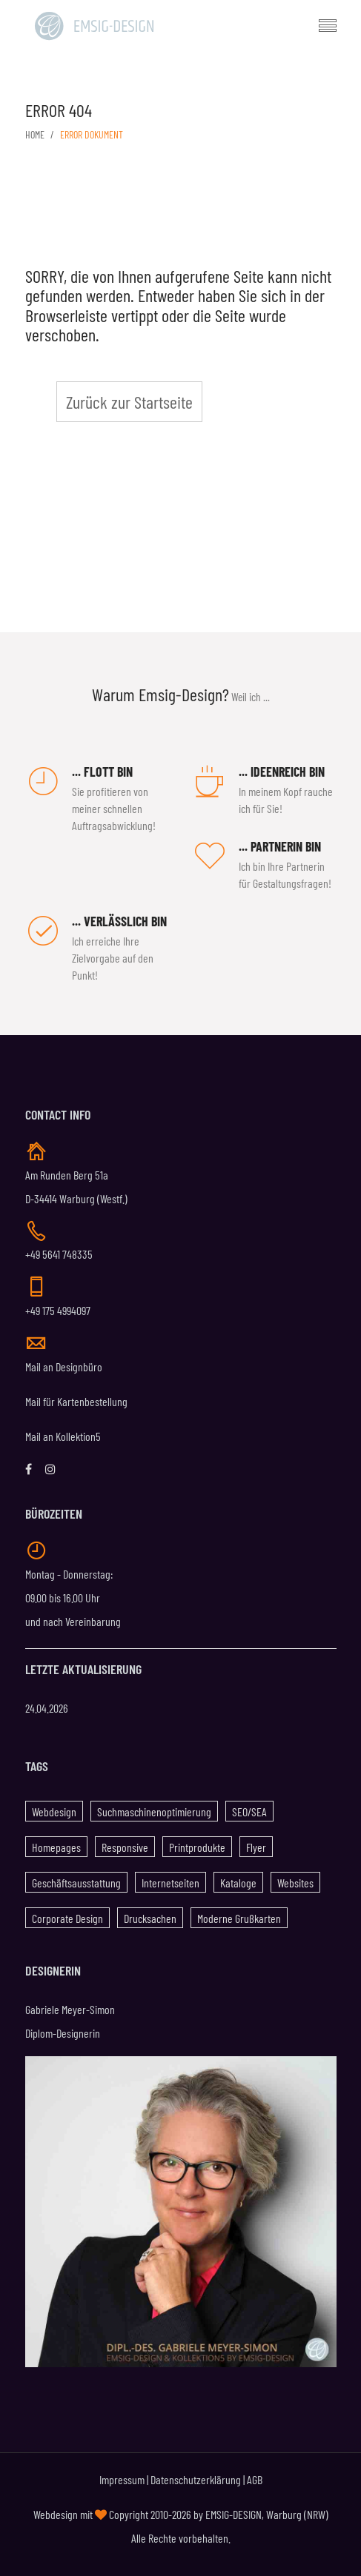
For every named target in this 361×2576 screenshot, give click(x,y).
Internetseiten (170, 1883)
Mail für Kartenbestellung (76, 1401)
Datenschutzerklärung (195, 2479)
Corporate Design (67, 1918)
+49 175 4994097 (57, 1310)
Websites (295, 1883)
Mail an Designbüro (63, 1366)
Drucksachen (150, 1918)
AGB (254, 2479)
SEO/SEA (249, 1811)
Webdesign (54, 1811)
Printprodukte (197, 1847)
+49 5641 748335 (59, 1254)
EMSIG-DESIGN (233, 2514)
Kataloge (238, 1883)
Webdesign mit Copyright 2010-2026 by (119, 2514)
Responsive (125, 1847)
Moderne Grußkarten (239, 1918)
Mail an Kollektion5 (63, 1436)
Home (34, 134)
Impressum (122, 2479)
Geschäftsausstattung (76, 1883)
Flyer (256, 1847)
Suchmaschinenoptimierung (154, 1811)
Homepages (56, 1847)
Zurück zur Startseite (129, 401)
